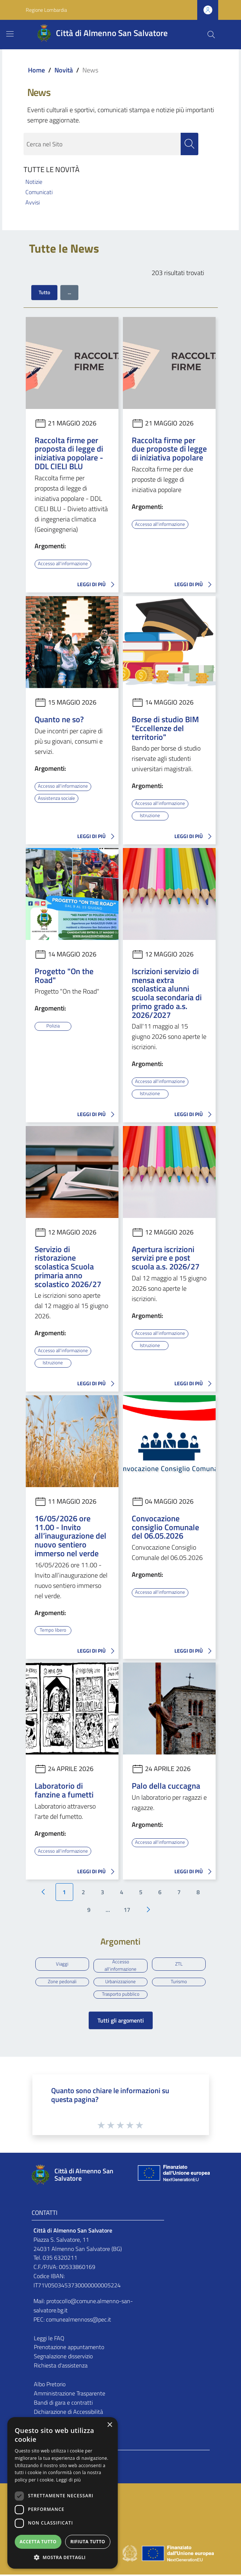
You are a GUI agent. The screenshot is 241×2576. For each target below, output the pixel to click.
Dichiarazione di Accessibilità (68, 2413)
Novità (63, 70)
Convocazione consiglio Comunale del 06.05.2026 (165, 1526)
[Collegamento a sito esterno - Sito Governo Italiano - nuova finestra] (130, 2554)
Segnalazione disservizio (63, 2358)
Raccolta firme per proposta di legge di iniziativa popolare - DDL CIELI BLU (69, 453)
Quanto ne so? (59, 719)
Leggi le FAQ (49, 2339)
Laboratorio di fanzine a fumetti (64, 1788)
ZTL (179, 1963)
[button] (62, 2557)
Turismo (179, 1982)
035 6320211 (60, 2259)
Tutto (44, 292)
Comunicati (39, 192)
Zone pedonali (62, 1982)
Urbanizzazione (120, 1982)
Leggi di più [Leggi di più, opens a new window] (68, 2480)
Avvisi (32, 202)
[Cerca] (211, 34)
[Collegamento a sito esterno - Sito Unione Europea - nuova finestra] (173, 2176)
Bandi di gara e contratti (63, 2403)
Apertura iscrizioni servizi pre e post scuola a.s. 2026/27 (165, 1257)
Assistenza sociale (57, 798)
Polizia (53, 1025)
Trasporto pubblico (120, 1995)
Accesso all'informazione (64, 564)
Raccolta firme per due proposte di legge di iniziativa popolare (169, 449)
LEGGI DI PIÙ (97, 585)
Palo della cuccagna (166, 1784)
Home (36, 70)
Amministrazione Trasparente (69, 2394)
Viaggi (62, 1963)
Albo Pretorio (49, 2385)
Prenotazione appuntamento (69, 2348)
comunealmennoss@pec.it (78, 2320)
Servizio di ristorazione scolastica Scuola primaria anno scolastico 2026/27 (68, 1265)
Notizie (33, 181)
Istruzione (149, 815)
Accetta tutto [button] (38, 2541)
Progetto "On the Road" (64, 975)
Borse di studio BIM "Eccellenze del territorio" (165, 728)
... (69, 292)
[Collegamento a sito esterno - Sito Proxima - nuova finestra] (121, 2554)
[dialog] (62, 2493)
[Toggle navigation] (10, 33)
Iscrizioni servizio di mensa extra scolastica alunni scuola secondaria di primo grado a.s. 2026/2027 (167, 992)
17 (127, 1908)
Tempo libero (53, 1629)
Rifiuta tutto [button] (87, 2541)
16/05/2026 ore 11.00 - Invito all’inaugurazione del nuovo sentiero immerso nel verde (70, 1534)
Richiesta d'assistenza (61, 2367)
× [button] (109, 2425)
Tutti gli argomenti (121, 2021)
